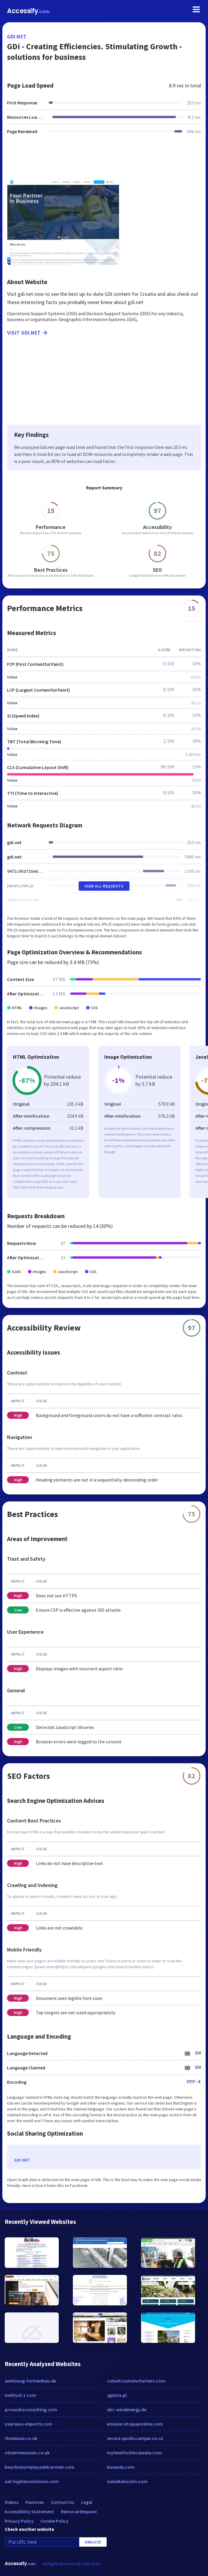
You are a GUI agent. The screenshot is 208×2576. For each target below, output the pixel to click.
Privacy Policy (19, 2521)
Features (35, 2502)
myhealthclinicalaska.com (134, 2452)
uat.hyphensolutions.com (32, 2481)
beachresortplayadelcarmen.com (39, 2467)
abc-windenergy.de (126, 2409)
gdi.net (17, 36)
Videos (12, 2502)
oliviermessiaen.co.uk (27, 2452)
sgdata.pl (117, 2395)
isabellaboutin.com (127, 2481)
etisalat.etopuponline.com (135, 2424)
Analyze (93, 2542)
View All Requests (104, 886)
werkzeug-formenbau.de (30, 2381)
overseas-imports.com (28, 2424)
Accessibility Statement (29, 2511)
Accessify (28, 11)
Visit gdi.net (27, 332)
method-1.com (20, 2395)
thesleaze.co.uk (21, 2438)
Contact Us (62, 2502)
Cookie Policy (54, 2521)
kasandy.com (121, 2467)
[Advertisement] (104, 160)
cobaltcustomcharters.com (136, 2381)
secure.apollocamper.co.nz (135, 2438)
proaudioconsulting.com (31, 2409)
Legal (86, 2502)
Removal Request (79, 2511)
